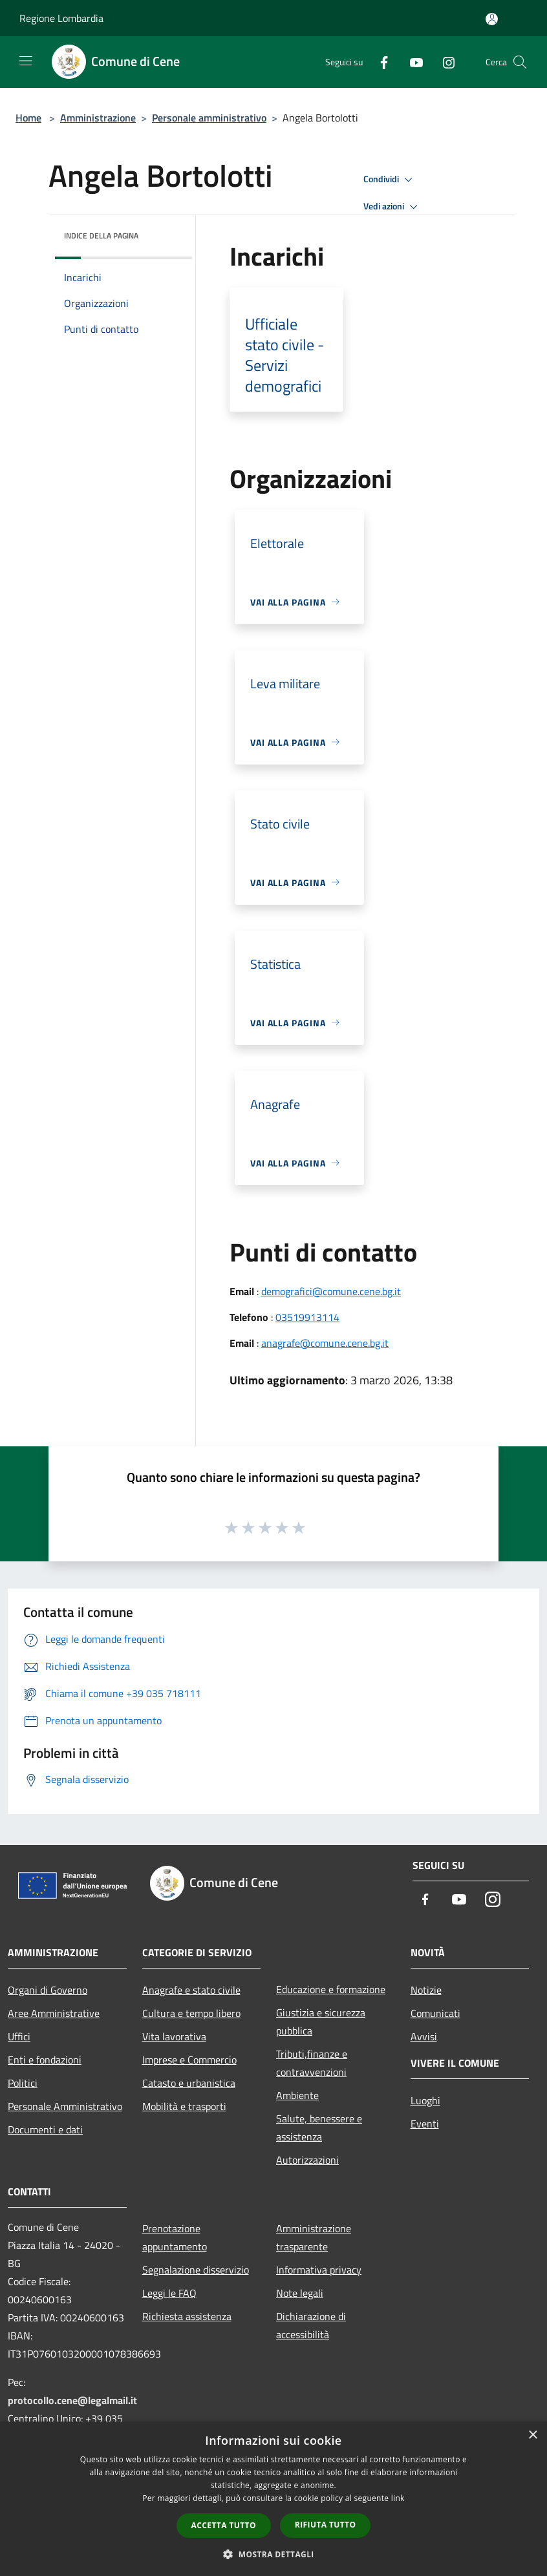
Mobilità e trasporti (184, 2106)
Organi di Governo (47, 1990)
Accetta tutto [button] (223, 2525)
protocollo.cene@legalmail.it (72, 2400)
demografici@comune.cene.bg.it (331, 1291)
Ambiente (297, 2095)
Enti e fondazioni (44, 2059)
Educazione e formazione (330, 1989)
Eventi (425, 2123)
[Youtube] (411, 61)
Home (28, 117)
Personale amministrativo (209, 117)
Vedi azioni (392, 207)
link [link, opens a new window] (398, 2498)
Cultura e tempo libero (191, 2013)
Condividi (389, 179)
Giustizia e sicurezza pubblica (320, 2021)
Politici (23, 2083)
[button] (273, 2554)
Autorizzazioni (307, 2160)
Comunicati (435, 2013)
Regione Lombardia (61, 18)
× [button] (532, 2435)
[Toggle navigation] (26, 61)
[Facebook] (379, 61)
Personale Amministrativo (65, 2106)
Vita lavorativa (174, 2036)
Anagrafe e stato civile (191, 1990)
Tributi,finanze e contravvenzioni (311, 2063)
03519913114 (307, 1317)
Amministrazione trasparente (313, 2237)
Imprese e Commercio (189, 2059)
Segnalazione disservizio (195, 2269)
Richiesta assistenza (186, 2316)
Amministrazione (98, 117)
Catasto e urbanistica (188, 2083)
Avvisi (424, 2036)
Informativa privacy (318, 2269)
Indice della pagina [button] (101, 235)
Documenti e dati (45, 2129)
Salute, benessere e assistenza (319, 2127)
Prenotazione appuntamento (174, 2237)
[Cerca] (520, 62)
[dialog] (273, 2499)
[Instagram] (443, 61)
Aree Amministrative (54, 2013)
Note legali (299, 2293)
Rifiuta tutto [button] (325, 2524)
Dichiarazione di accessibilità (311, 2325)
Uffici (19, 2036)
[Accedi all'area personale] (491, 19)
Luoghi (425, 2100)
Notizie (426, 1990)
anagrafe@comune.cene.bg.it (325, 1343)
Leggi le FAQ (169, 2293)
